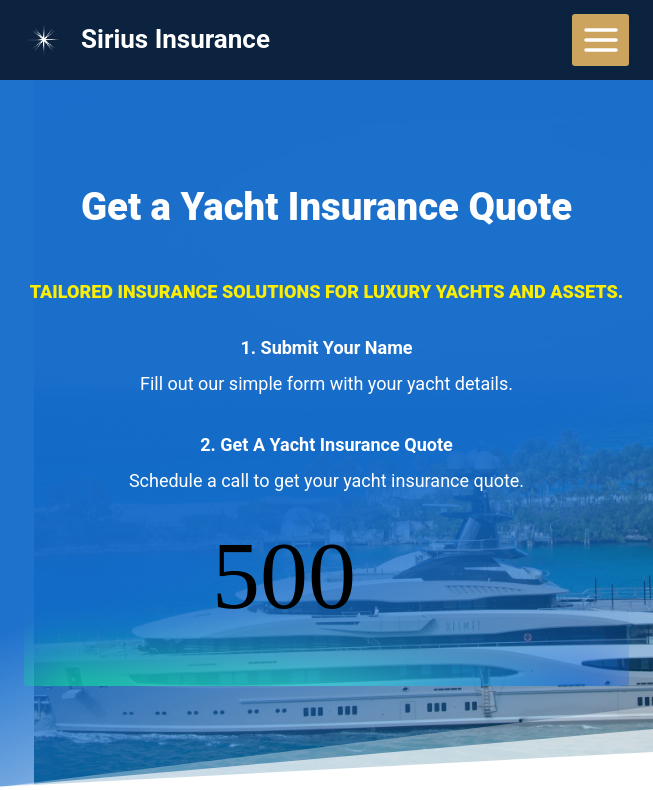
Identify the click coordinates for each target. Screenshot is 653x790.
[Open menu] (600, 39)
